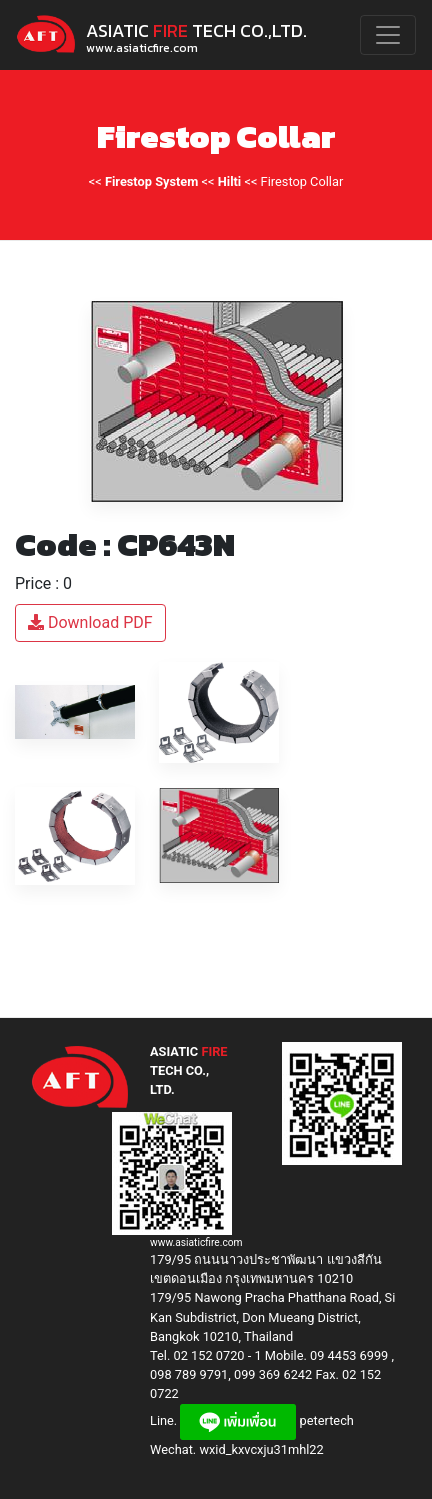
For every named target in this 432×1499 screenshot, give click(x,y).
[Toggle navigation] (388, 35)
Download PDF (90, 622)
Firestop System (151, 181)
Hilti (230, 181)
